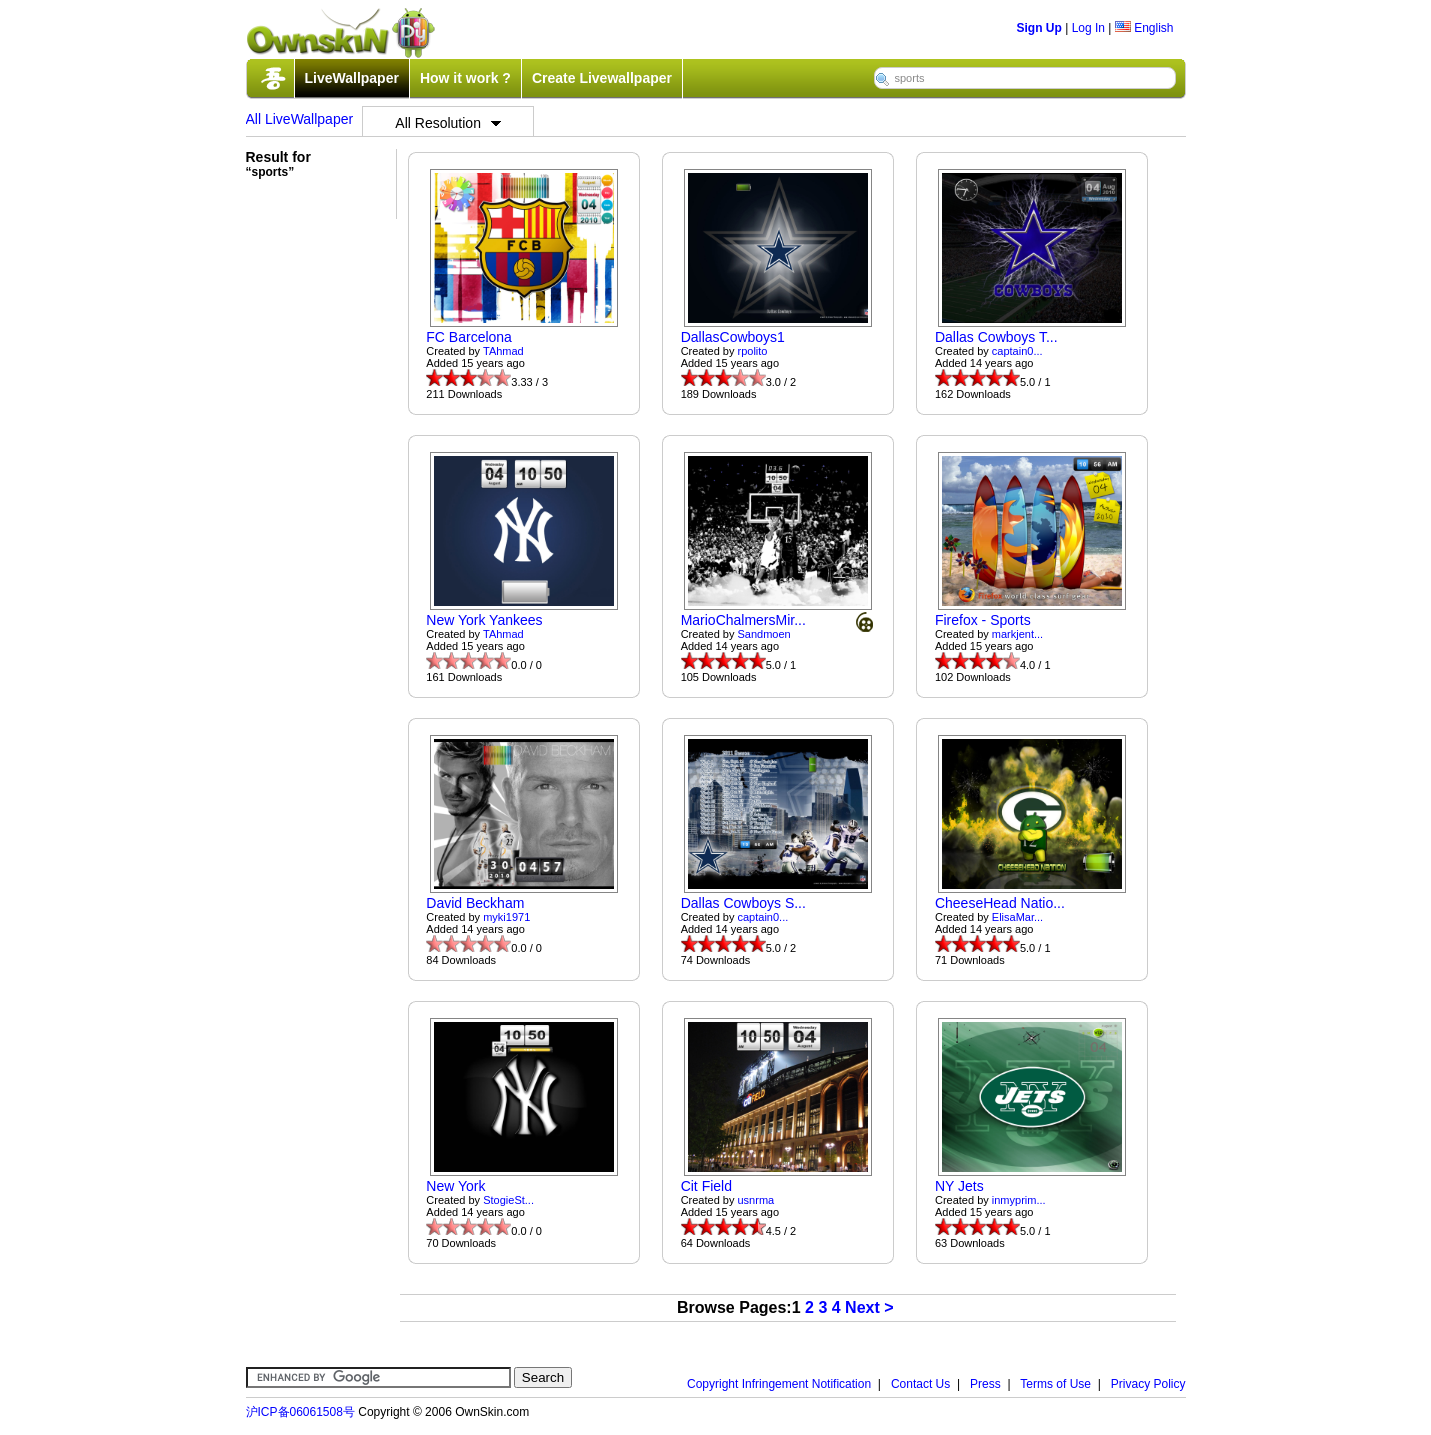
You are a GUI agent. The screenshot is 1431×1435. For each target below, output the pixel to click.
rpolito (753, 351)
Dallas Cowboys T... (996, 337)
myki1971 (506, 917)
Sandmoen (764, 634)
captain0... (1017, 351)
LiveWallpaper (352, 78)
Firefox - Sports (983, 620)
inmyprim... (1019, 1200)
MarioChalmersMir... (743, 620)
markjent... (1017, 634)
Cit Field (706, 1186)
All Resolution (448, 123)
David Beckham (475, 903)
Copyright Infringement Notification (779, 1384)
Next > (869, 1307)
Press (985, 1384)
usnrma (756, 1200)
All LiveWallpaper (300, 119)
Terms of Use (1055, 1384)
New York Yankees (484, 620)
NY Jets (959, 1186)
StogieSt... (508, 1200)
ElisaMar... (1017, 917)
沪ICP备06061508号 (300, 1412)
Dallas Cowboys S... (743, 903)
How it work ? (465, 78)
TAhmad (503, 351)
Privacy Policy (1148, 1384)
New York (455, 1186)
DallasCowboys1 (733, 337)
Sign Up (1039, 28)
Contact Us (920, 1384)
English (1144, 28)
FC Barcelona (469, 337)
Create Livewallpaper (602, 78)
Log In (1088, 28)
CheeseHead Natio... (1000, 903)
